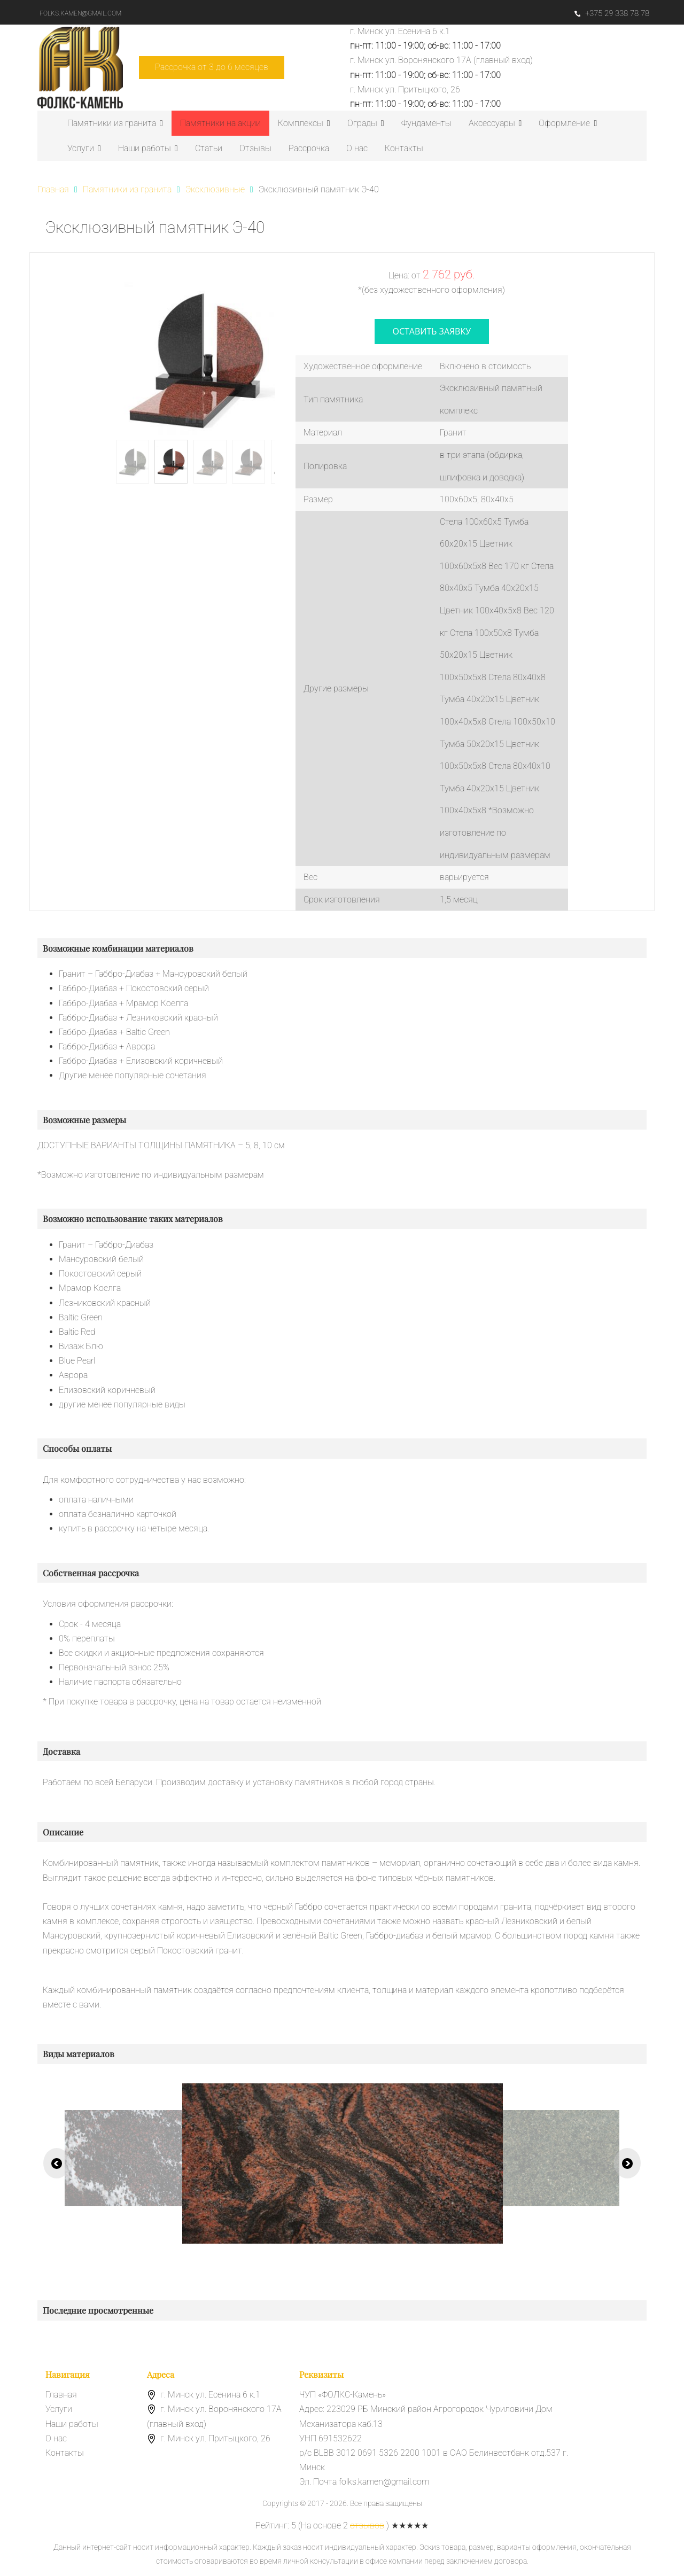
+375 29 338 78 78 (611, 13)
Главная (61, 2395)
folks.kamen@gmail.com (80, 13)
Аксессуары (495, 123)
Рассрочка (309, 148)
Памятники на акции (220, 123)
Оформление (568, 123)
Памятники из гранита (115, 123)
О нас (357, 148)
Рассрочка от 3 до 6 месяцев (211, 67)
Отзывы (255, 148)
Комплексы (304, 123)
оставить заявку (432, 331)
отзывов (367, 2525)
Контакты (404, 148)
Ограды (365, 123)
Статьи (208, 148)
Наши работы (148, 148)
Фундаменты (426, 123)
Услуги (84, 148)
